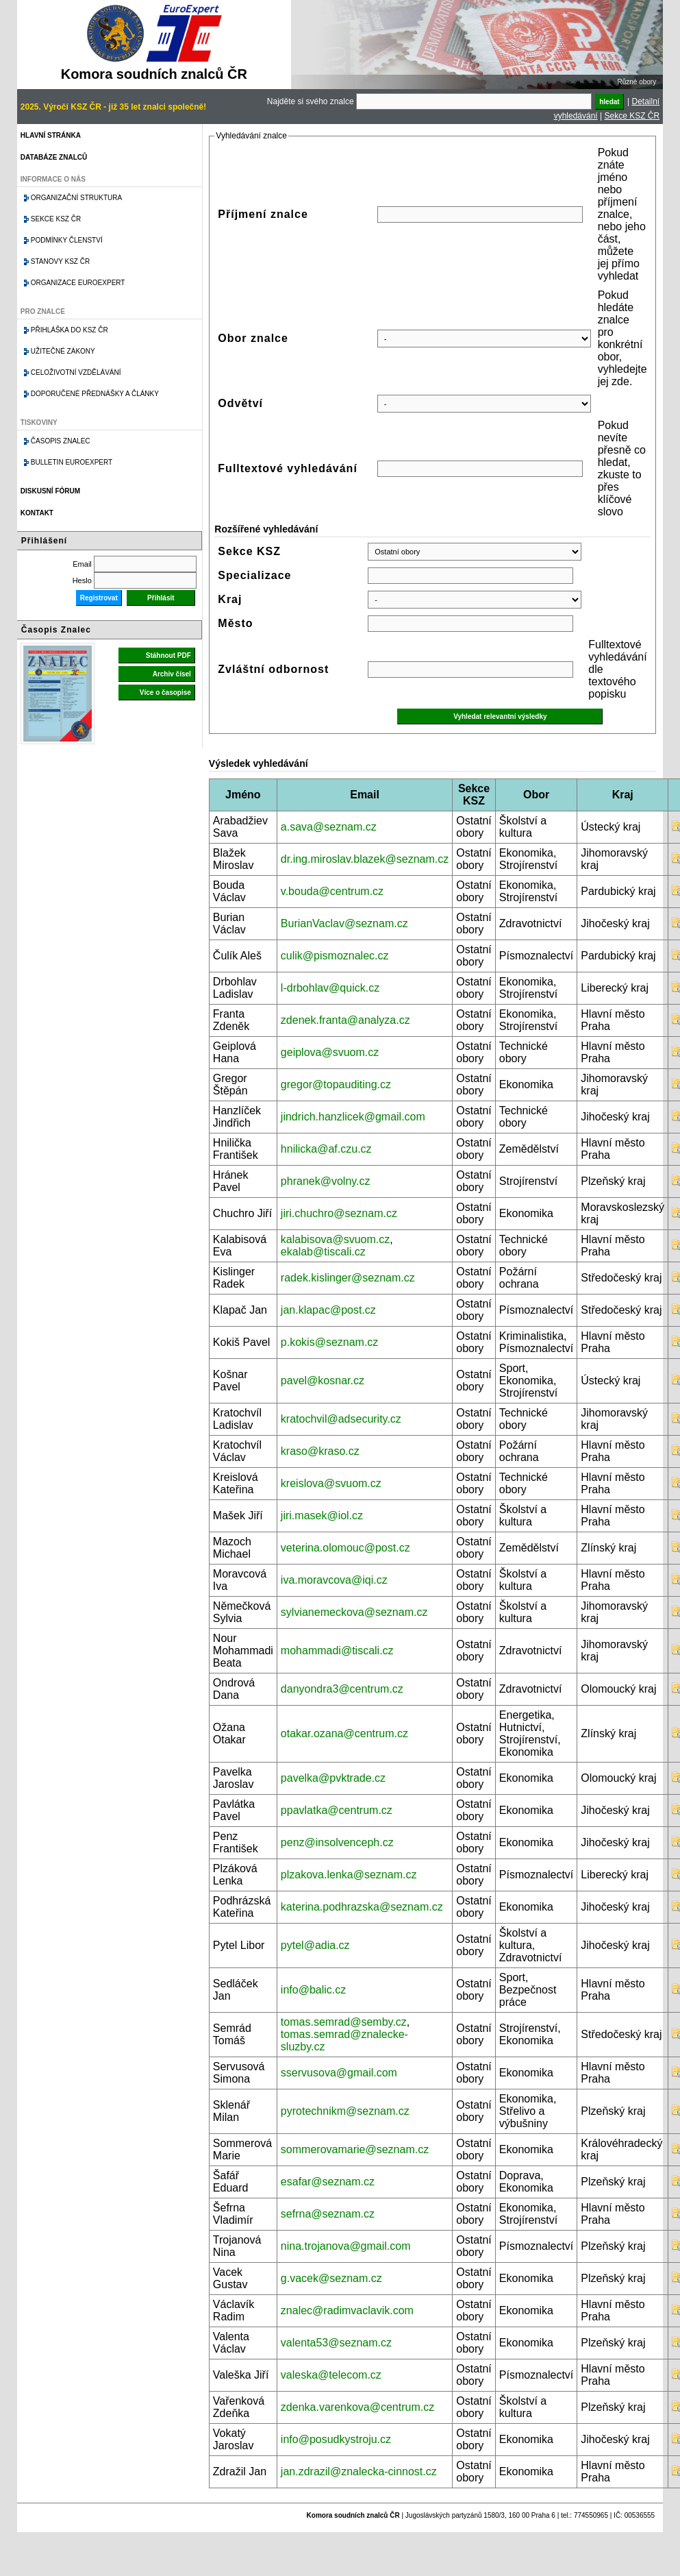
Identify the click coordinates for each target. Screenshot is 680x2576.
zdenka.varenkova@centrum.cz (357, 2407)
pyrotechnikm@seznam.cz (345, 2111)
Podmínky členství (67, 240)
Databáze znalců (54, 157)
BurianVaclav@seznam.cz (344, 923)
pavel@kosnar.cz (322, 1380)
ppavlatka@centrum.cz (336, 1810)
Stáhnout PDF (168, 655)
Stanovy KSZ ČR (60, 261)
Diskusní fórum (50, 491)
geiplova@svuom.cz (330, 1052)
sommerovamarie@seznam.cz (355, 2149)
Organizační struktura (76, 197)
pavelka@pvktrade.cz (333, 1778)
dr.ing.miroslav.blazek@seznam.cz (365, 859)
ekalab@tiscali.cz (323, 1252)
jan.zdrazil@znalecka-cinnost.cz (359, 2471)
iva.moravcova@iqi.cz (334, 1580)
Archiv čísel (172, 674)
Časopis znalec (60, 441)
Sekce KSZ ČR (631, 116)
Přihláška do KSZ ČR (69, 330)
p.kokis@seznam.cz (330, 1342)
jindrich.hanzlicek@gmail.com (353, 1117)
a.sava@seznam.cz (329, 827)
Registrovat (99, 598)
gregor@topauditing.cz (336, 1084)
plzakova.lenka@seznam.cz (349, 1874)
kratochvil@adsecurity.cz (341, 1419)
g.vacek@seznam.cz (331, 2278)
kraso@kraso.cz (320, 1451)
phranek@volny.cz (325, 1181)
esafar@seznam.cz (328, 2181)
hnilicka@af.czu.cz (326, 1149)
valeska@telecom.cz (331, 2375)
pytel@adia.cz (315, 1945)
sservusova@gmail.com (339, 2072)
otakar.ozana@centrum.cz (344, 1733)
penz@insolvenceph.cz (337, 1842)
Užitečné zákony (63, 351)
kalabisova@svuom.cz (335, 1239)
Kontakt (37, 513)
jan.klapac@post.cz (328, 1310)
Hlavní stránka (51, 135)
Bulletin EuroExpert (71, 462)
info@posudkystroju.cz (336, 2439)
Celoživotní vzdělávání (76, 372)
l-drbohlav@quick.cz (330, 988)
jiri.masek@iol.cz (322, 1515)
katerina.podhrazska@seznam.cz (362, 1907)
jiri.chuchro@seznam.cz (339, 1213)
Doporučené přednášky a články (95, 393)
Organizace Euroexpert (78, 282)
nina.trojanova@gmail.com (346, 2246)
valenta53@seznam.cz (336, 2342)
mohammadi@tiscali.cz (337, 1650)
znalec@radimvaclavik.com (347, 2310)
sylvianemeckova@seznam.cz (354, 1612)
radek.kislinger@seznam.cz (348, 1278)
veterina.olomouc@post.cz (345, 1548)
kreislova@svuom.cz (331, 1483)
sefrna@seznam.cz (328, 2214)
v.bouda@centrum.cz (332, 891)
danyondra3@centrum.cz (342, 1689)
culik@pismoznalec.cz (335, 955)
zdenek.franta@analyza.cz (345, 1020)
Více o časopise (165, 692)
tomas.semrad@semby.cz (344, 2022)
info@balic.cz (313, 1990)
